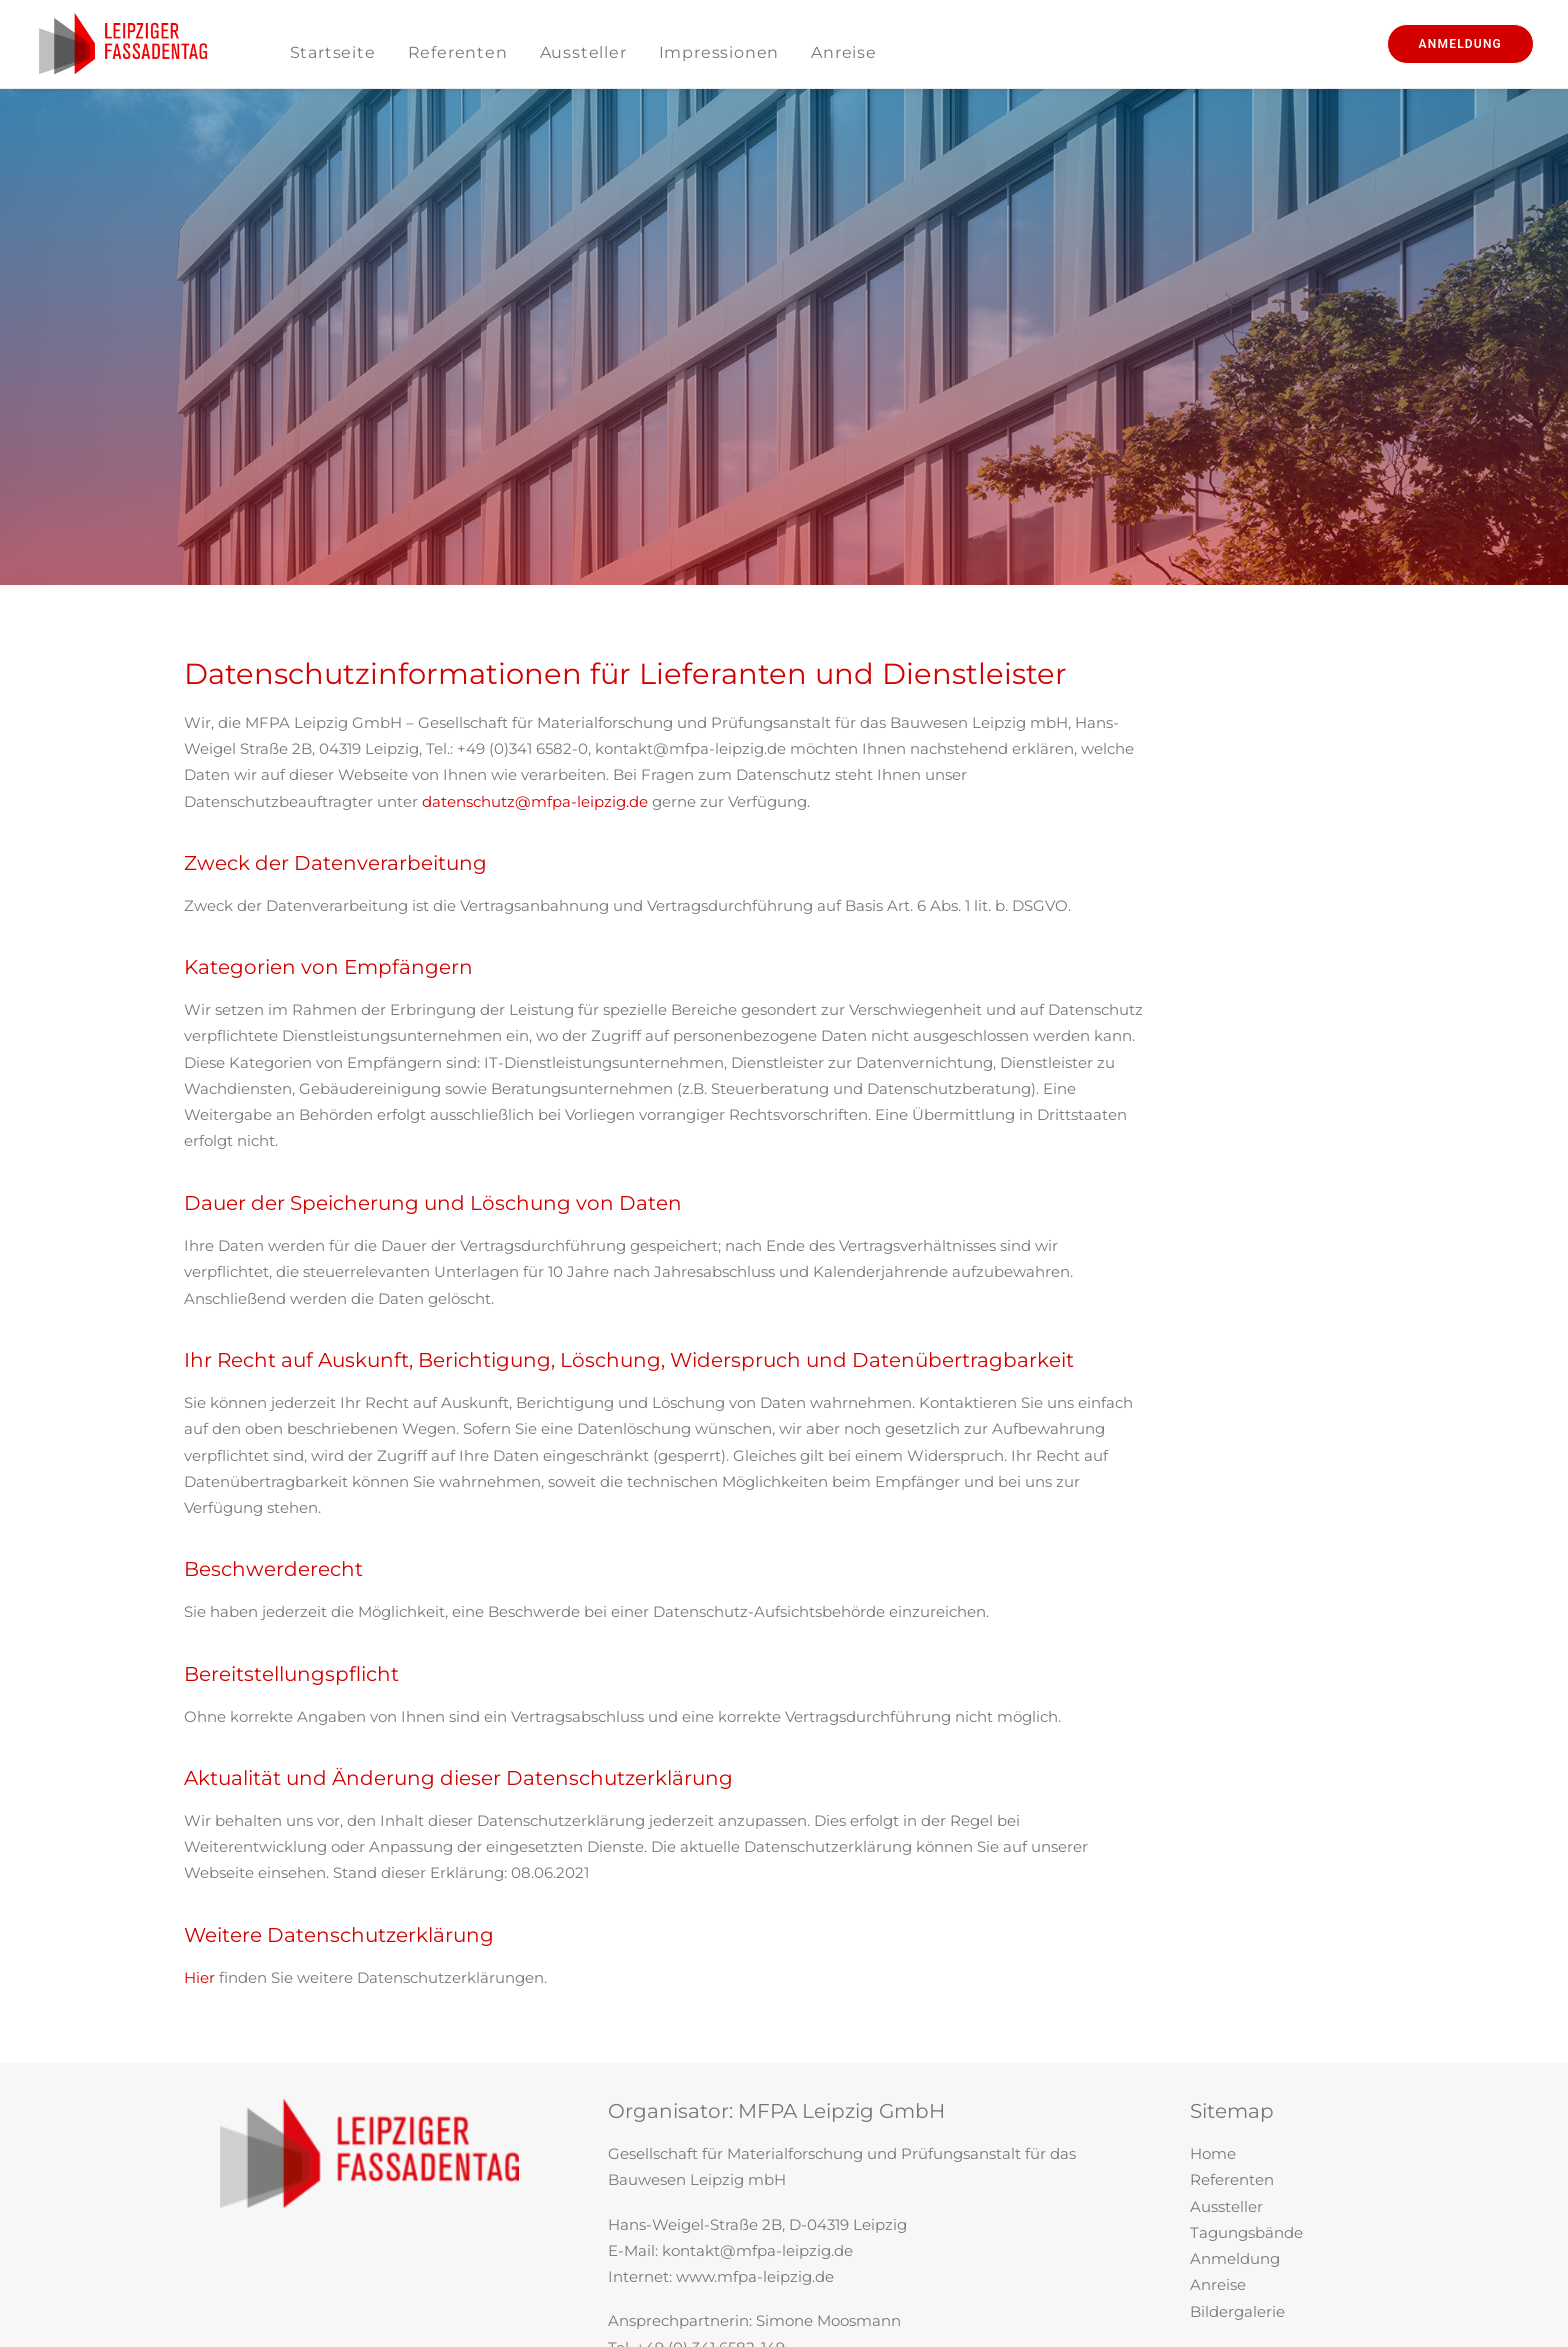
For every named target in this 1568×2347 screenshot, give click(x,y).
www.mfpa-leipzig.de (755, 2086)
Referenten (458, 52)
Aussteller (583, 52)
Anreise (844, 52)
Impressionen (719, 52)
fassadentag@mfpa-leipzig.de (774, 2183)
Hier (199, 1787)
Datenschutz (1237, 2191)
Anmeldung (1235, 2068)
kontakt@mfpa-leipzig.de (757, 2060)
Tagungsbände (1246, 2042)
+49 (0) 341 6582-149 (710, 2157)
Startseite (333, 52)
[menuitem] (333, 53)
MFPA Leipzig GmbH (841, 1921)
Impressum (1233, 2165)
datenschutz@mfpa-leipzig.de (535, 612)
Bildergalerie (1237, 2121)
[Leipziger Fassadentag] (123, 44)
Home (1213, 1963)
